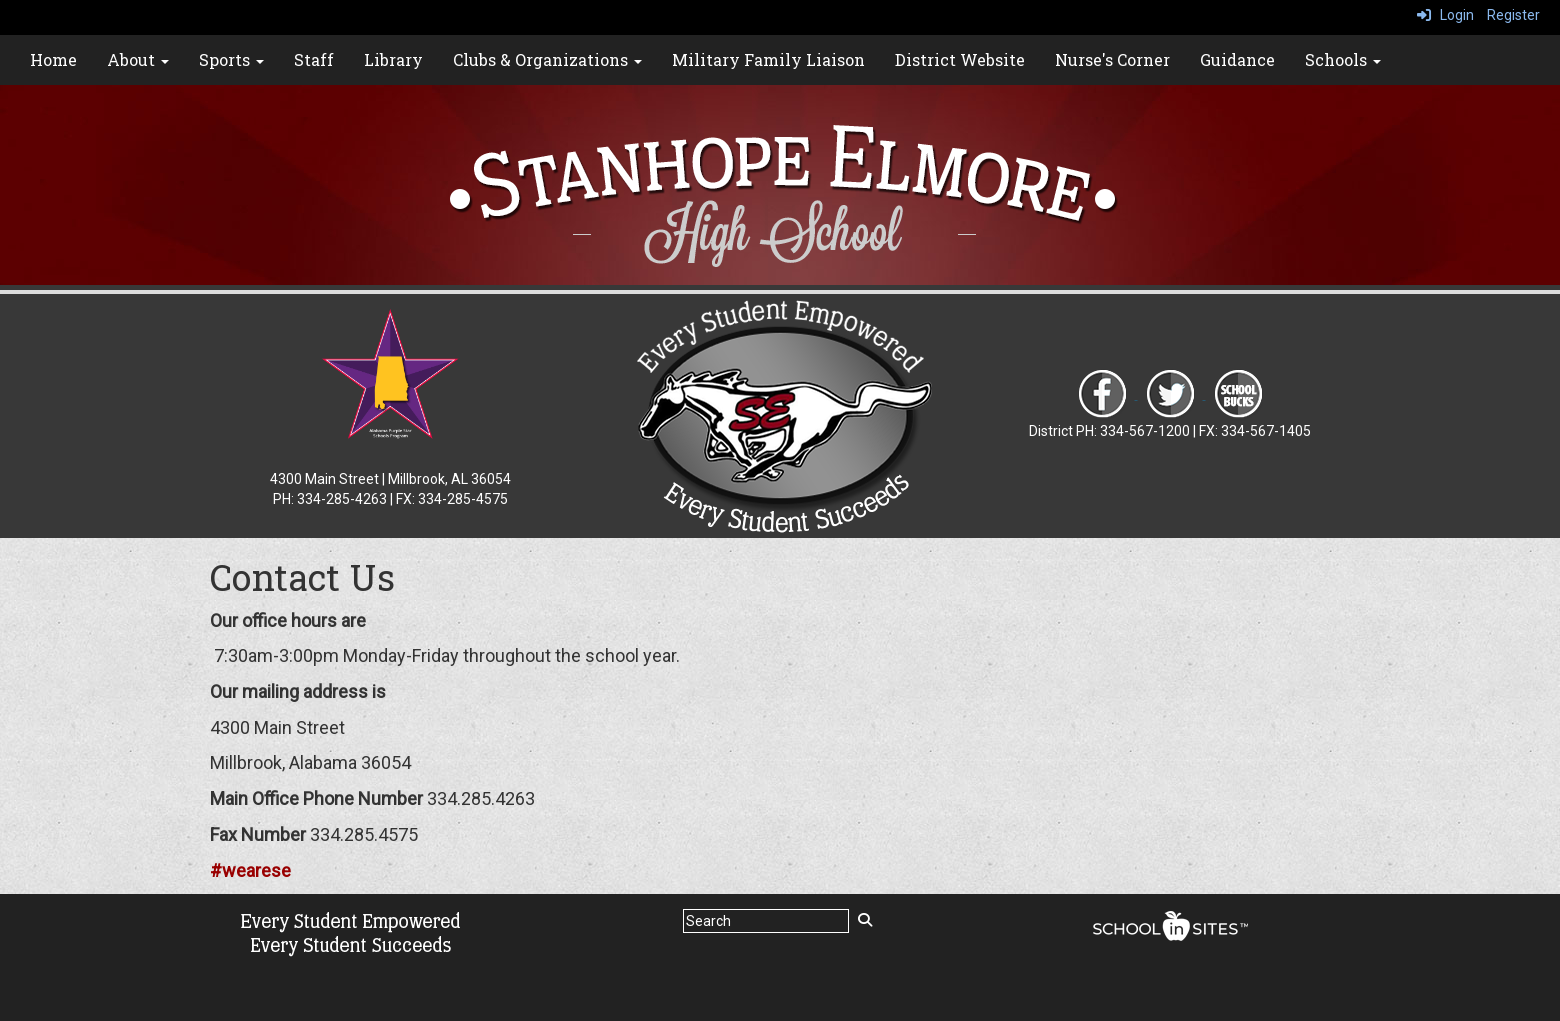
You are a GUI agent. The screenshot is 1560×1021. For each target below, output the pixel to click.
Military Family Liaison (768, 59)
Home (53, 59)
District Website (960, 59)
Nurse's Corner (1112, 59)
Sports (231, 59)
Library (393, 59)
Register (1513, 15)
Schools (1343, 59)
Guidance (1237, 59)
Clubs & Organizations (547, 59)
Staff (314, 59)
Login (1445, 15)
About (138, 59)
